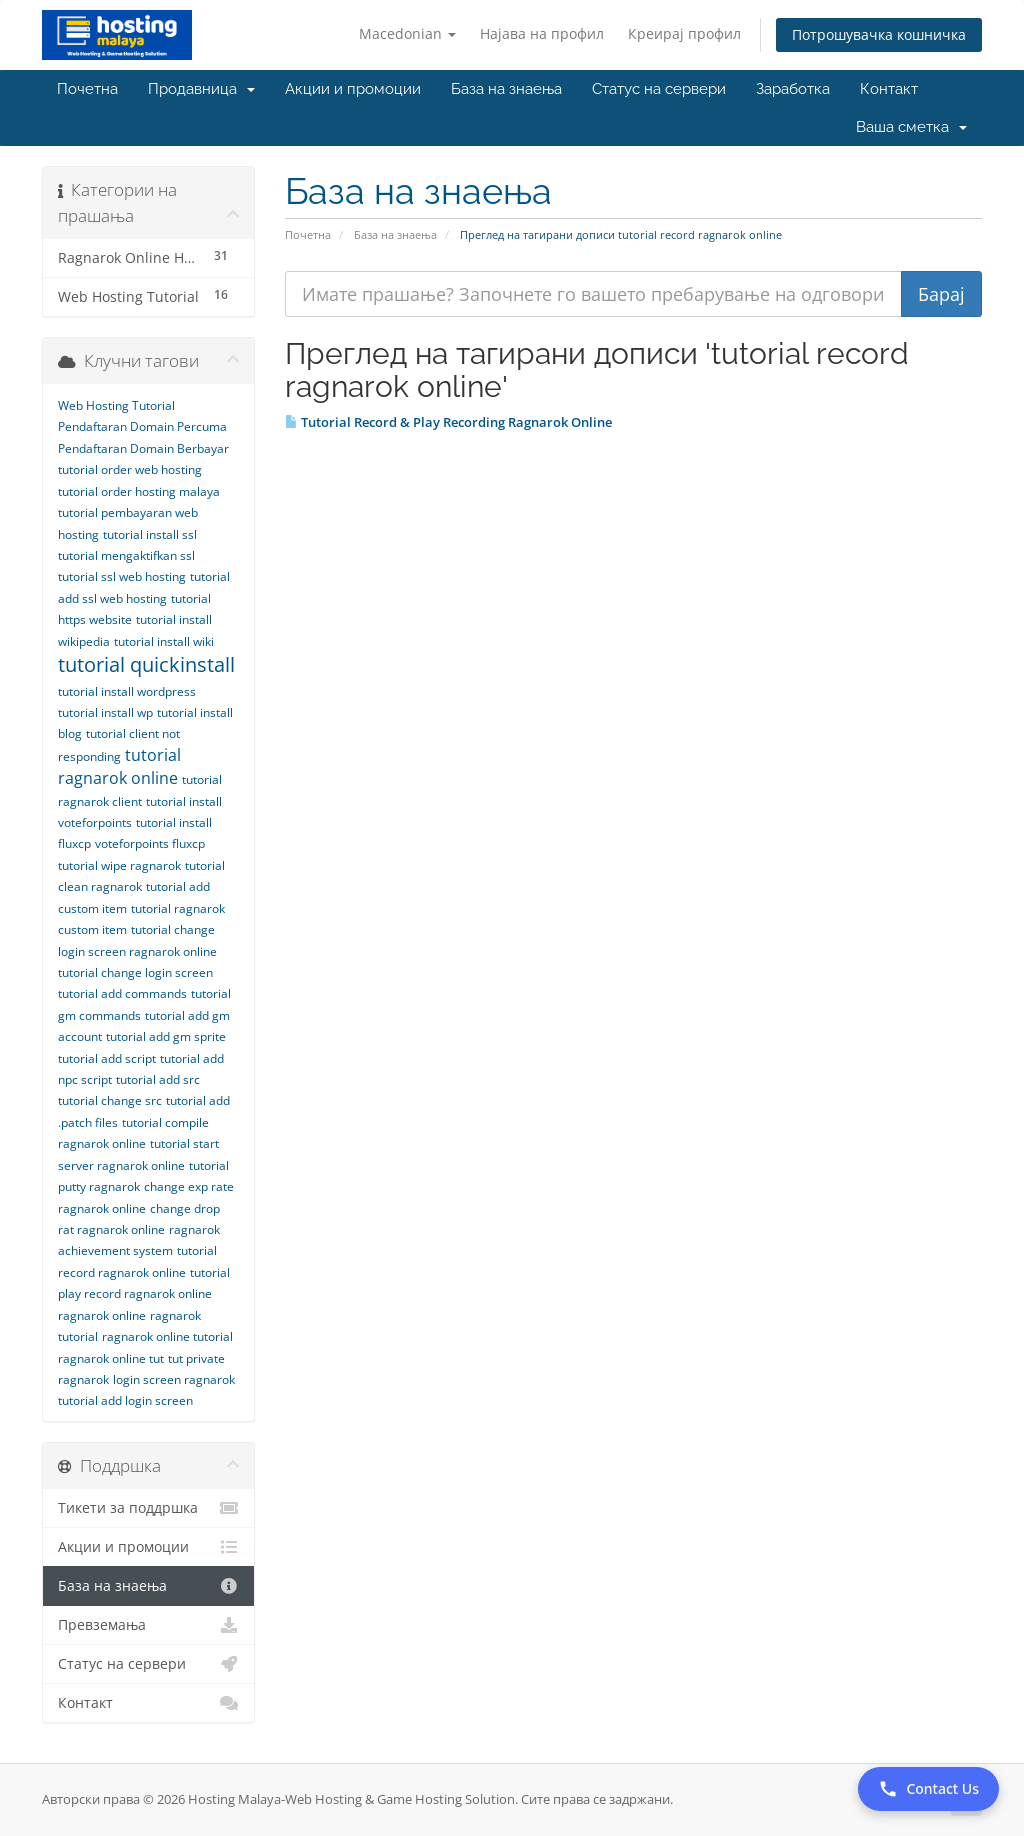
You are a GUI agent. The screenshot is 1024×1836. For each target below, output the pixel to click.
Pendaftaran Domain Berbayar (143, 448)
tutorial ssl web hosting (122, 576)
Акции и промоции (353, 89)
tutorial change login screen (135, 972)
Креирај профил (684, 33)
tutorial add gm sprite (166, 1036)
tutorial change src (110, 1100)
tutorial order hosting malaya (139, 491)
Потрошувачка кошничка (879, 34)
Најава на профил (542, 33)
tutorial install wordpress (127, 691)
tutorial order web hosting (130, 469)
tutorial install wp (105, 712)
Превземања (148, 1625)
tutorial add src (158, 1079)
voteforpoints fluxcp (150, 843)
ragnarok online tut (111, 1358)
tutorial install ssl (150, 534)
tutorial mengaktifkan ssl (126, 555)
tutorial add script (107, 1058)
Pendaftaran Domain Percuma (142, 426)
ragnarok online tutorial (167, 1336)
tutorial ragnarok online (119, 766)
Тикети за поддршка (148, 1508)
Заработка (793, 89)
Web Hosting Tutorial (116, 405)
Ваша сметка (911, 127)
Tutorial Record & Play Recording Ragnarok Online (448, 422)
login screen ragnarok (174, 1379)
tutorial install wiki (164, 641)
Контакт (889, 89)
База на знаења (506, 89)
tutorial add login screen (125, 1400)
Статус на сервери (659, 89)
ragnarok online (102, 1315)
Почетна (87, 89)
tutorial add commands (122, 993)
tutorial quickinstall (146, 664)
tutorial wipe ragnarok (119, 865)
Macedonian (407, 33)
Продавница (201, 89)
